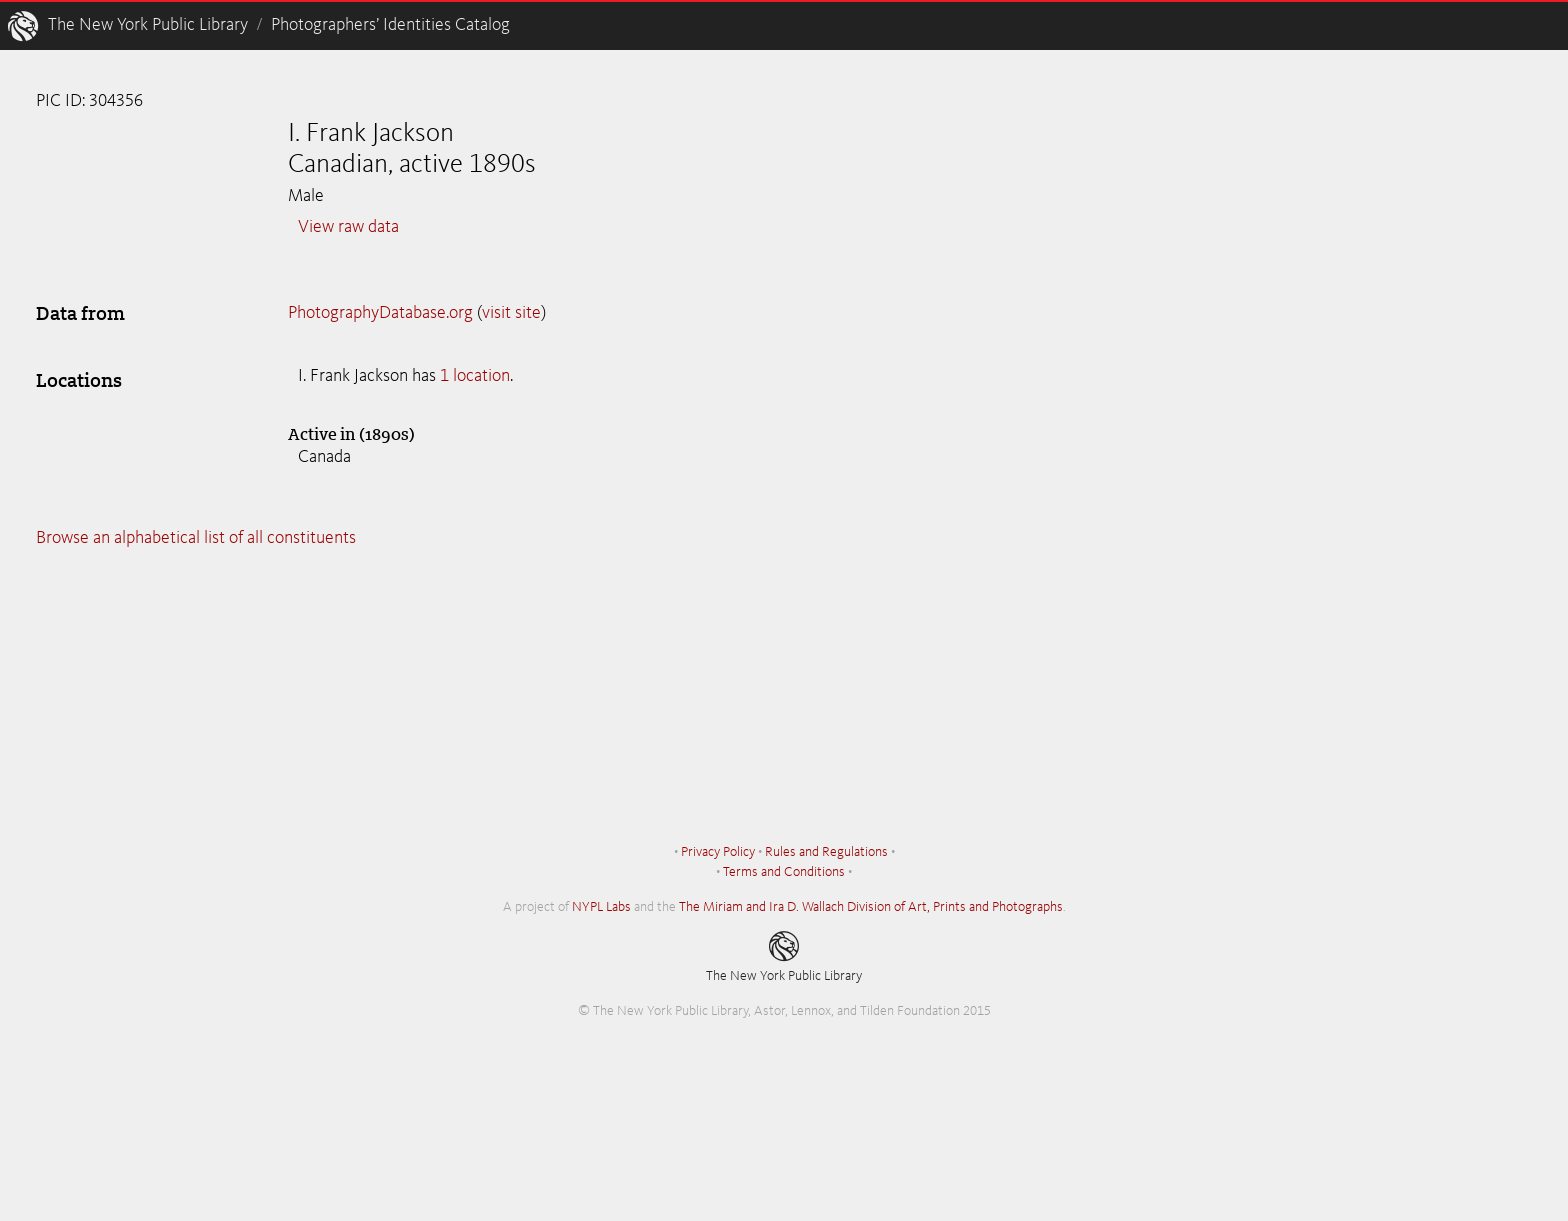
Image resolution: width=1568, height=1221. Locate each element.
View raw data (348, 227)
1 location (475, 376)
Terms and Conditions (784, 872)
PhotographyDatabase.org (380, 313)
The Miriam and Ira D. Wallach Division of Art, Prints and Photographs (871, 907)
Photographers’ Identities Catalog (390, 25)
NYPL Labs (601, 907)
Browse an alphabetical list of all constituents (196, 538)
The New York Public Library (148, 25)
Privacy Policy (718, 852)
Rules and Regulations (826, 852)
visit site (511, 313)
